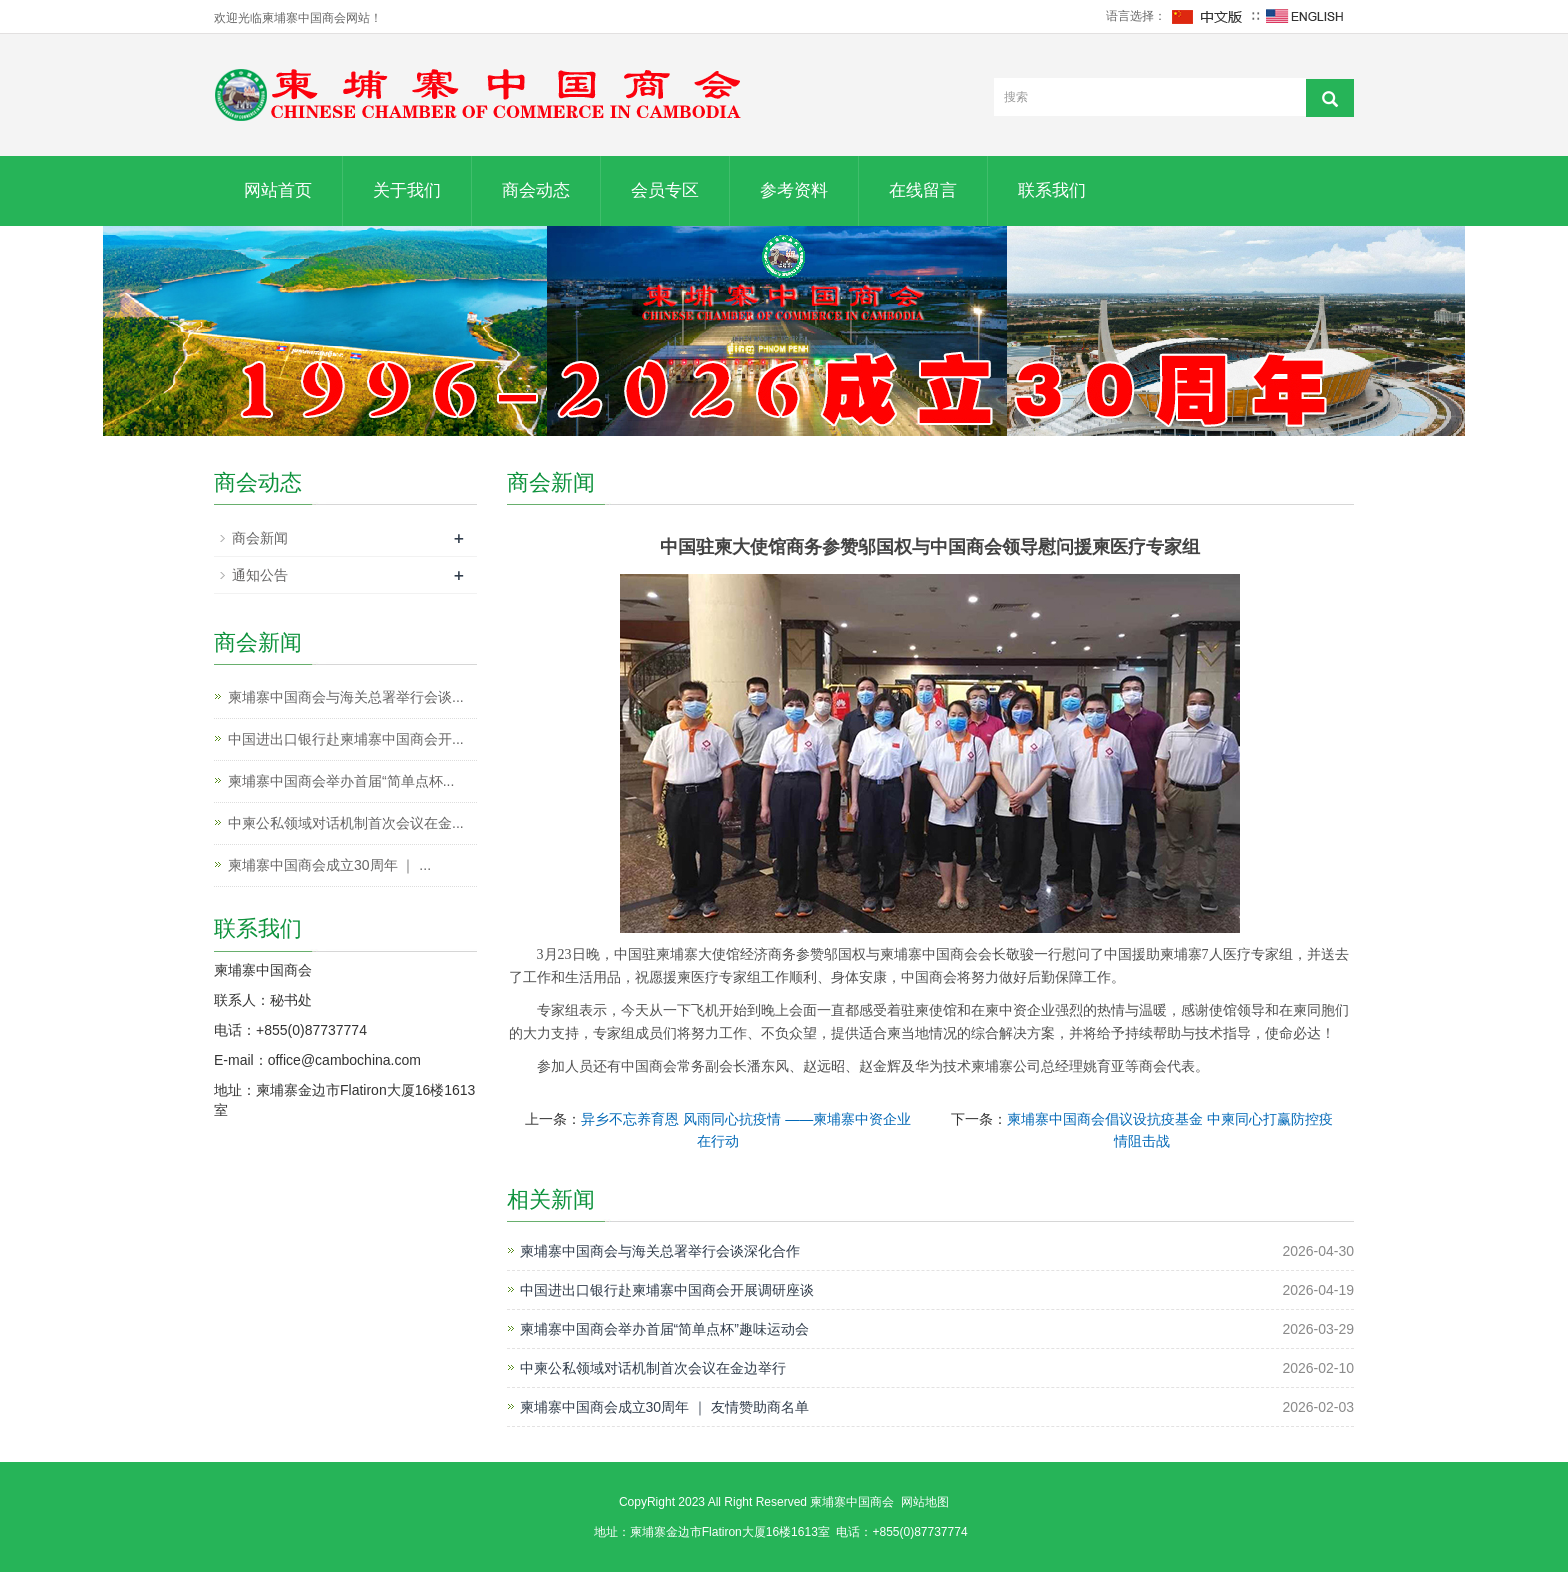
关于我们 (407, 190)
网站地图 (925, 1502)
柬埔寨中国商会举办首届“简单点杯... (341, 781)
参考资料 (794, 190)
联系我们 (1052, 190)
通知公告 (260, 575)
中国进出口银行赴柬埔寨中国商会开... (346, 739)
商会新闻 (260, 538)
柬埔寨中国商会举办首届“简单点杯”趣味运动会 (664, 1329)
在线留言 (923, 190)
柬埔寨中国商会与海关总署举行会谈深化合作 (660, 1251)
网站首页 (278, 190)
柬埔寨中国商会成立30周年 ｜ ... (329, 865)
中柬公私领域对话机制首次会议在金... (346, 823)
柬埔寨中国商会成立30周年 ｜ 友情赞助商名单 (664, 1407)
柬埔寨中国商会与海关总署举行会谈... (346, 697)
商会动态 (536, 190)
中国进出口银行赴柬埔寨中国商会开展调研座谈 (667, 1290)
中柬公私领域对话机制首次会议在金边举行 (653, 1368)
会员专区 (665, 190)
